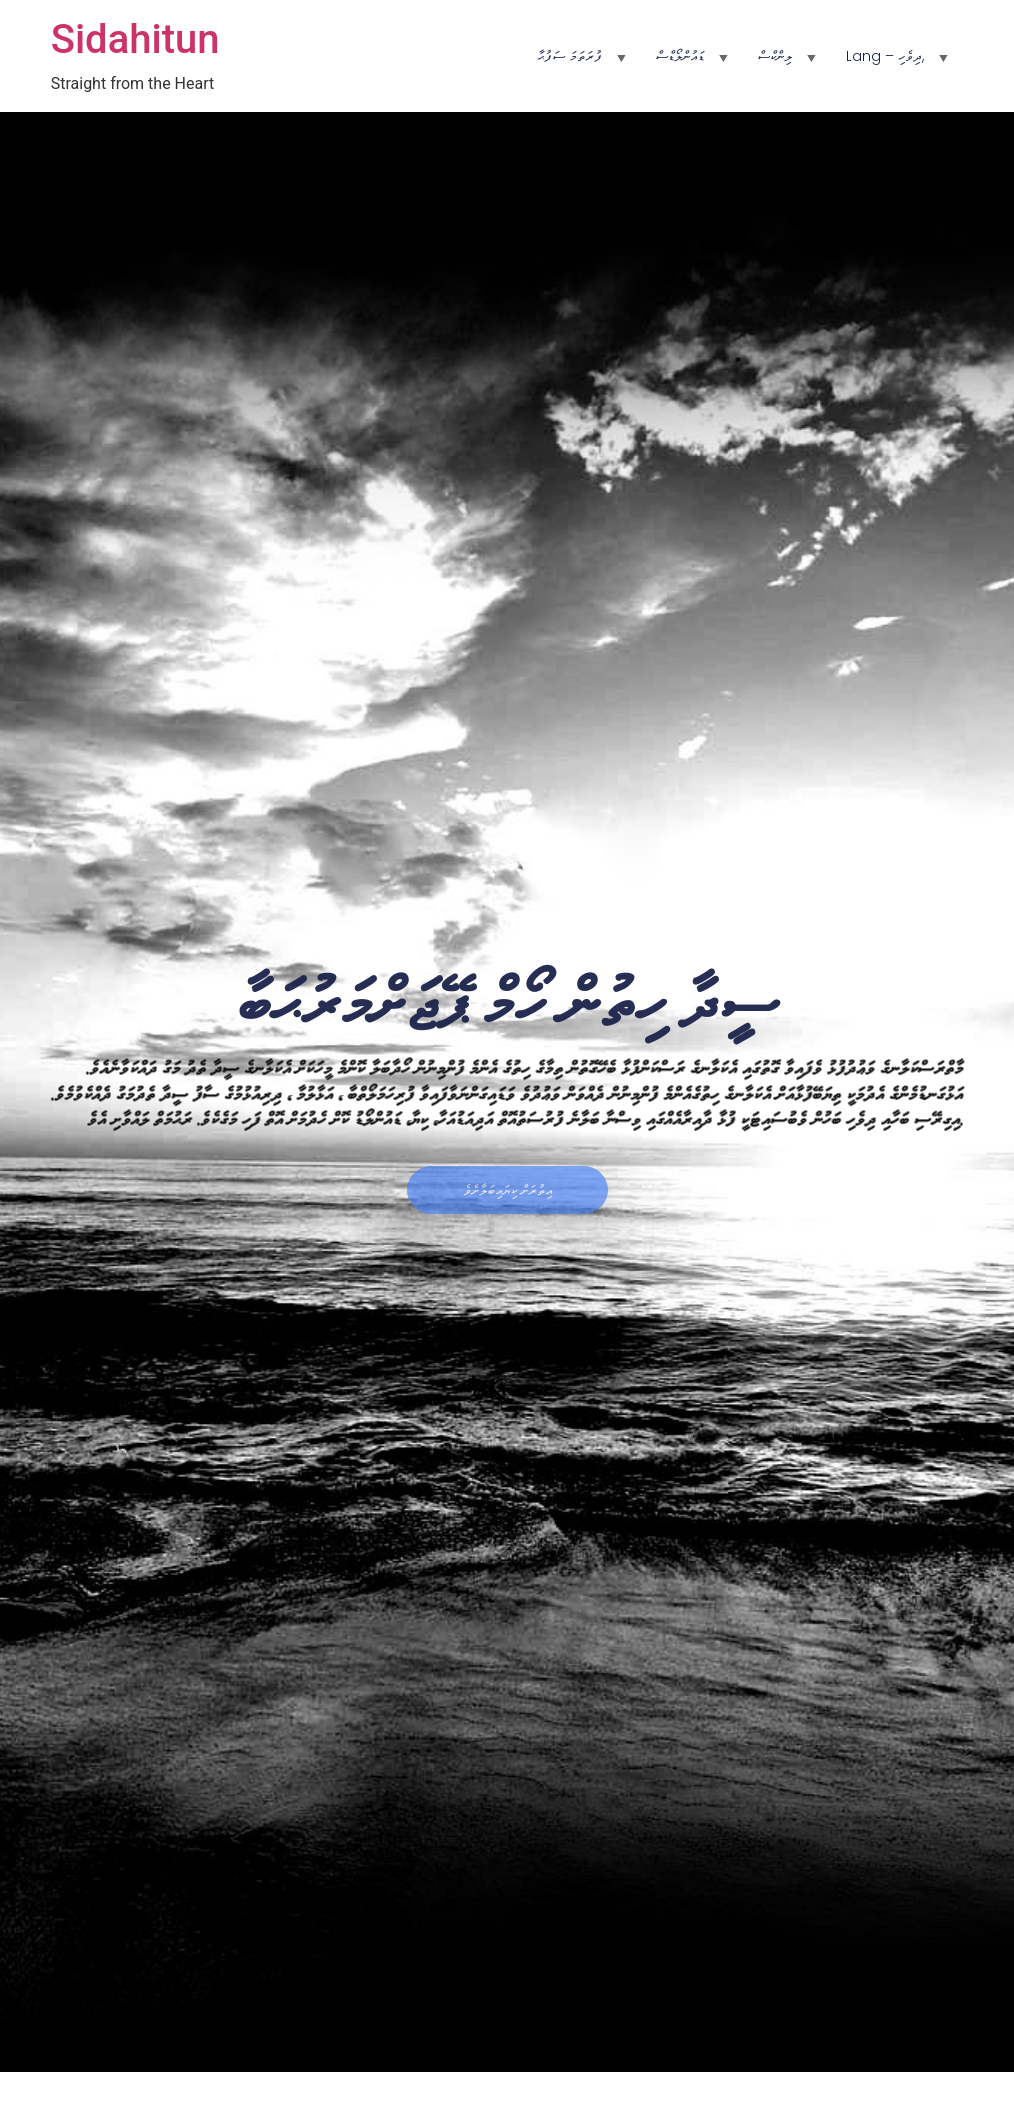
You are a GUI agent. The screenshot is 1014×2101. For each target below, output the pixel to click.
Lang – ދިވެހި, (885, 56)
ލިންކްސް (775, 56)
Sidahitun (135, 39)
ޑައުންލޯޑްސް (680, 56)
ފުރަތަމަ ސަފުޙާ (569, 56)
